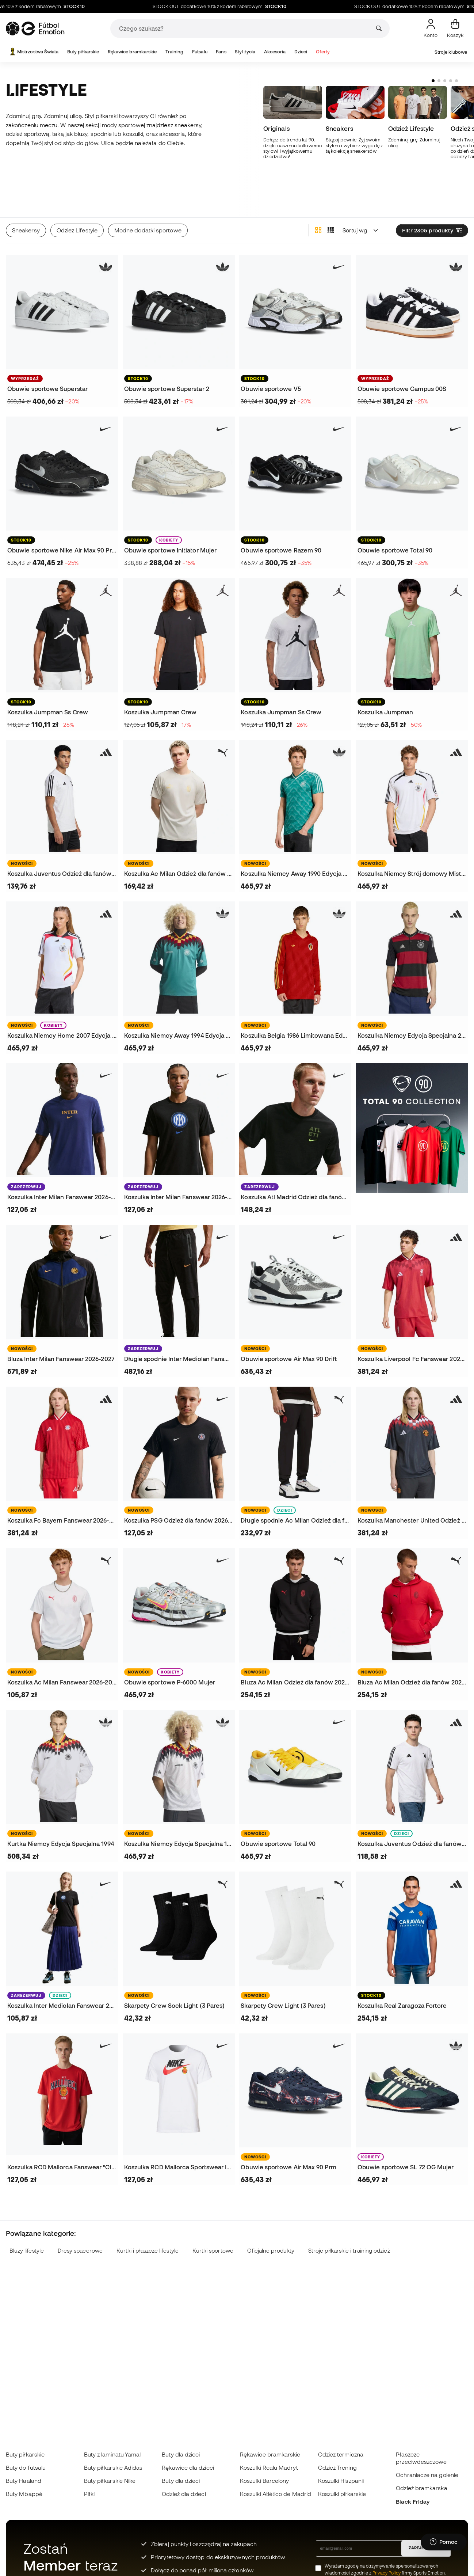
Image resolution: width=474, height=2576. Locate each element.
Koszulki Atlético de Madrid (275, 2493)
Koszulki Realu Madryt (269, 2467)
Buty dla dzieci (181, 2454)
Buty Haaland (23, 2480)
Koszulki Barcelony (264, 2480)
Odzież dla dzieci (184, 2493)
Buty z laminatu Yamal (112, 2454)
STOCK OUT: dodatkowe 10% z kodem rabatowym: (245, 6)
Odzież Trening (337, 2467)
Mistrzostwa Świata (33, 51)
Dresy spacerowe (80, 2219)
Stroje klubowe (451, 52)
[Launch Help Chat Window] (444, 2542)
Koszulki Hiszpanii (341, 2480)
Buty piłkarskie (83, 51)
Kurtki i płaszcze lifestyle (147, 2219)
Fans (221, 51)
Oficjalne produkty (270, 2219)
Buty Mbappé (24, 2493)
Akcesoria (275, 51)
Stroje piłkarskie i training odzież (349, 2219)
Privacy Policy (386, 2573)
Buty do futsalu (26, 2467)
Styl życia (245, 51)
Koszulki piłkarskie (342, 2493)
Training (174, 51)
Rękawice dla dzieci (188, 2467)
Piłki (89, 2493)
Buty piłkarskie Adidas (113, 2467)
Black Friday (412, 2501)
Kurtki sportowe (212, 2219)
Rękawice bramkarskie (132, 51)
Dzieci (300, 51)
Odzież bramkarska (421, 2488)
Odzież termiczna (340, 2454)
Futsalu (199, 51)
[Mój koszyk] (455, 28)
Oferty (323, 51)
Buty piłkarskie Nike (110, 2480)
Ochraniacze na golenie (427, 2474)
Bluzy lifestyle (26, 2219)
